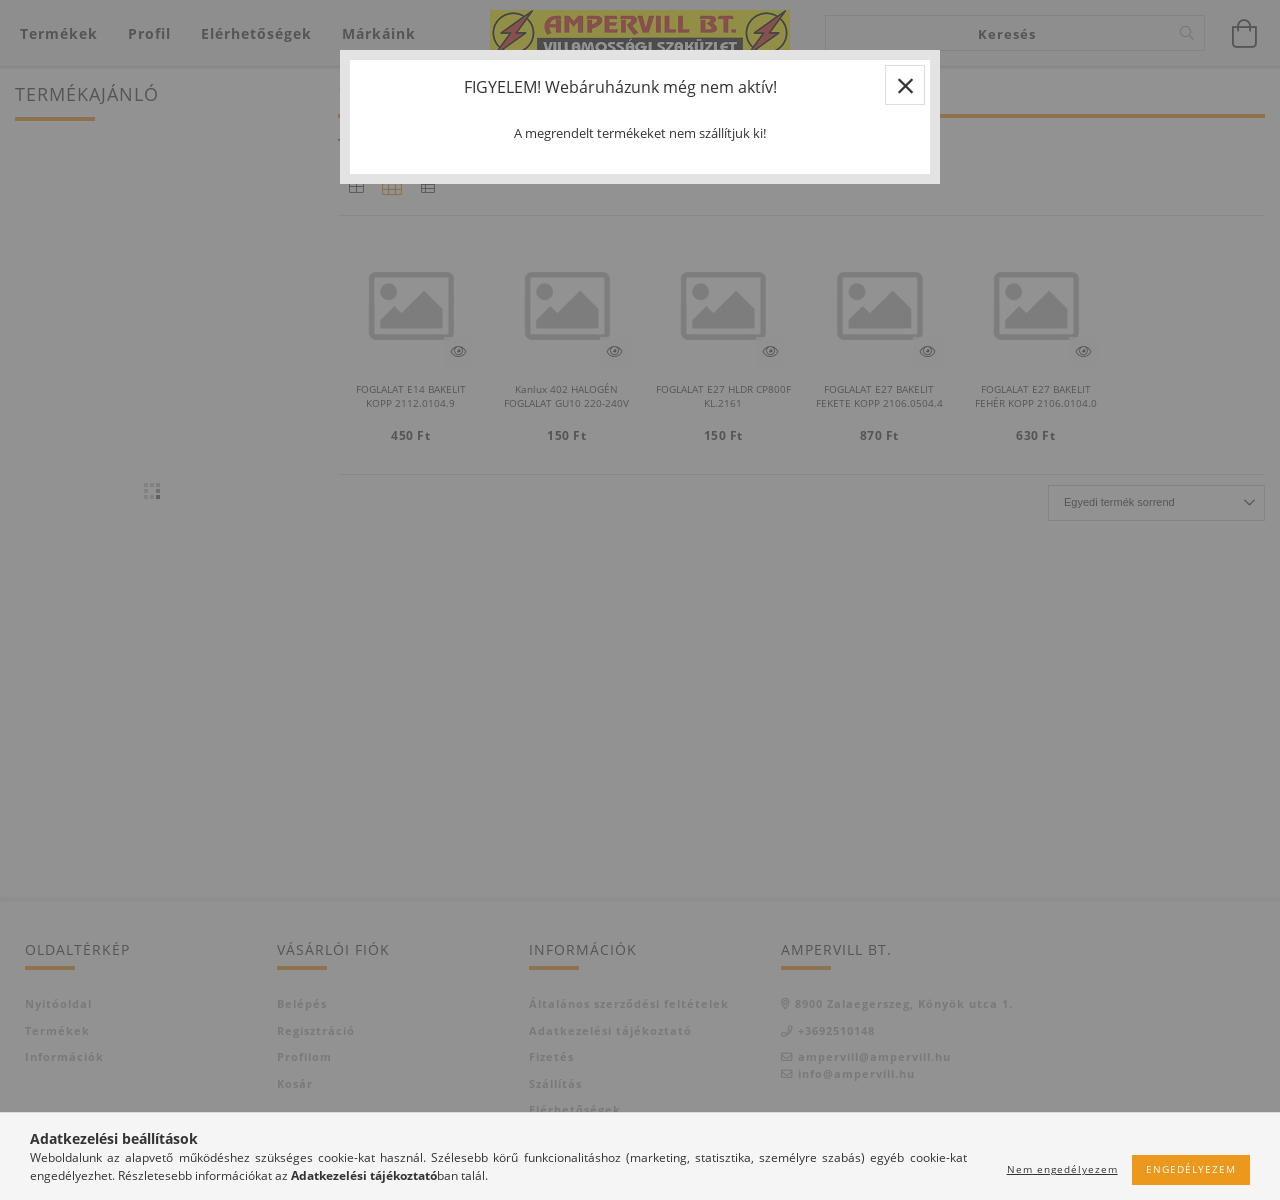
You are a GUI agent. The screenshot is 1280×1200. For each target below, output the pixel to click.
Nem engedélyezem (1062, 1169)
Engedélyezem (1191, 1169)
